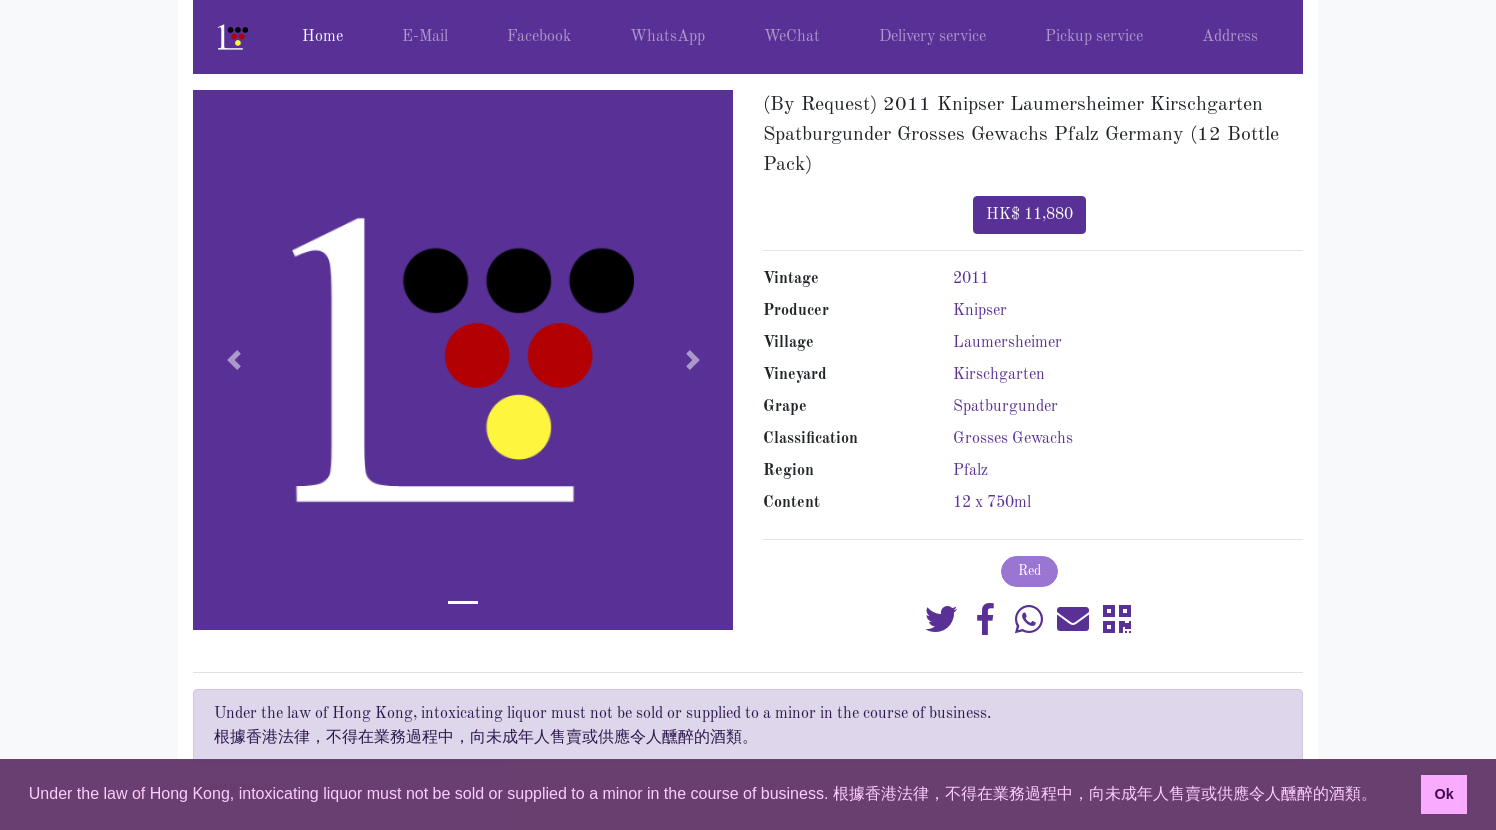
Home (322, 37)
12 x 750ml (992, 503)
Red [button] (1029, 571)
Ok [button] (1443, 794)
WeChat (792, 37)
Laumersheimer (1007, 343)
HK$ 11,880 (1029, 215)
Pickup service (1094, 37)
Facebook (539, 37)
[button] (233, 360)
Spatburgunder (1005, 407)
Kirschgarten (999, 375)
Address (1230, 37)
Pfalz (970, 471)
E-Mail (425, 37)
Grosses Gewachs (1013, 439)
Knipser (980, 311)
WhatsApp (667, 37)
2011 (971, 279)
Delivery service (932, 37)
